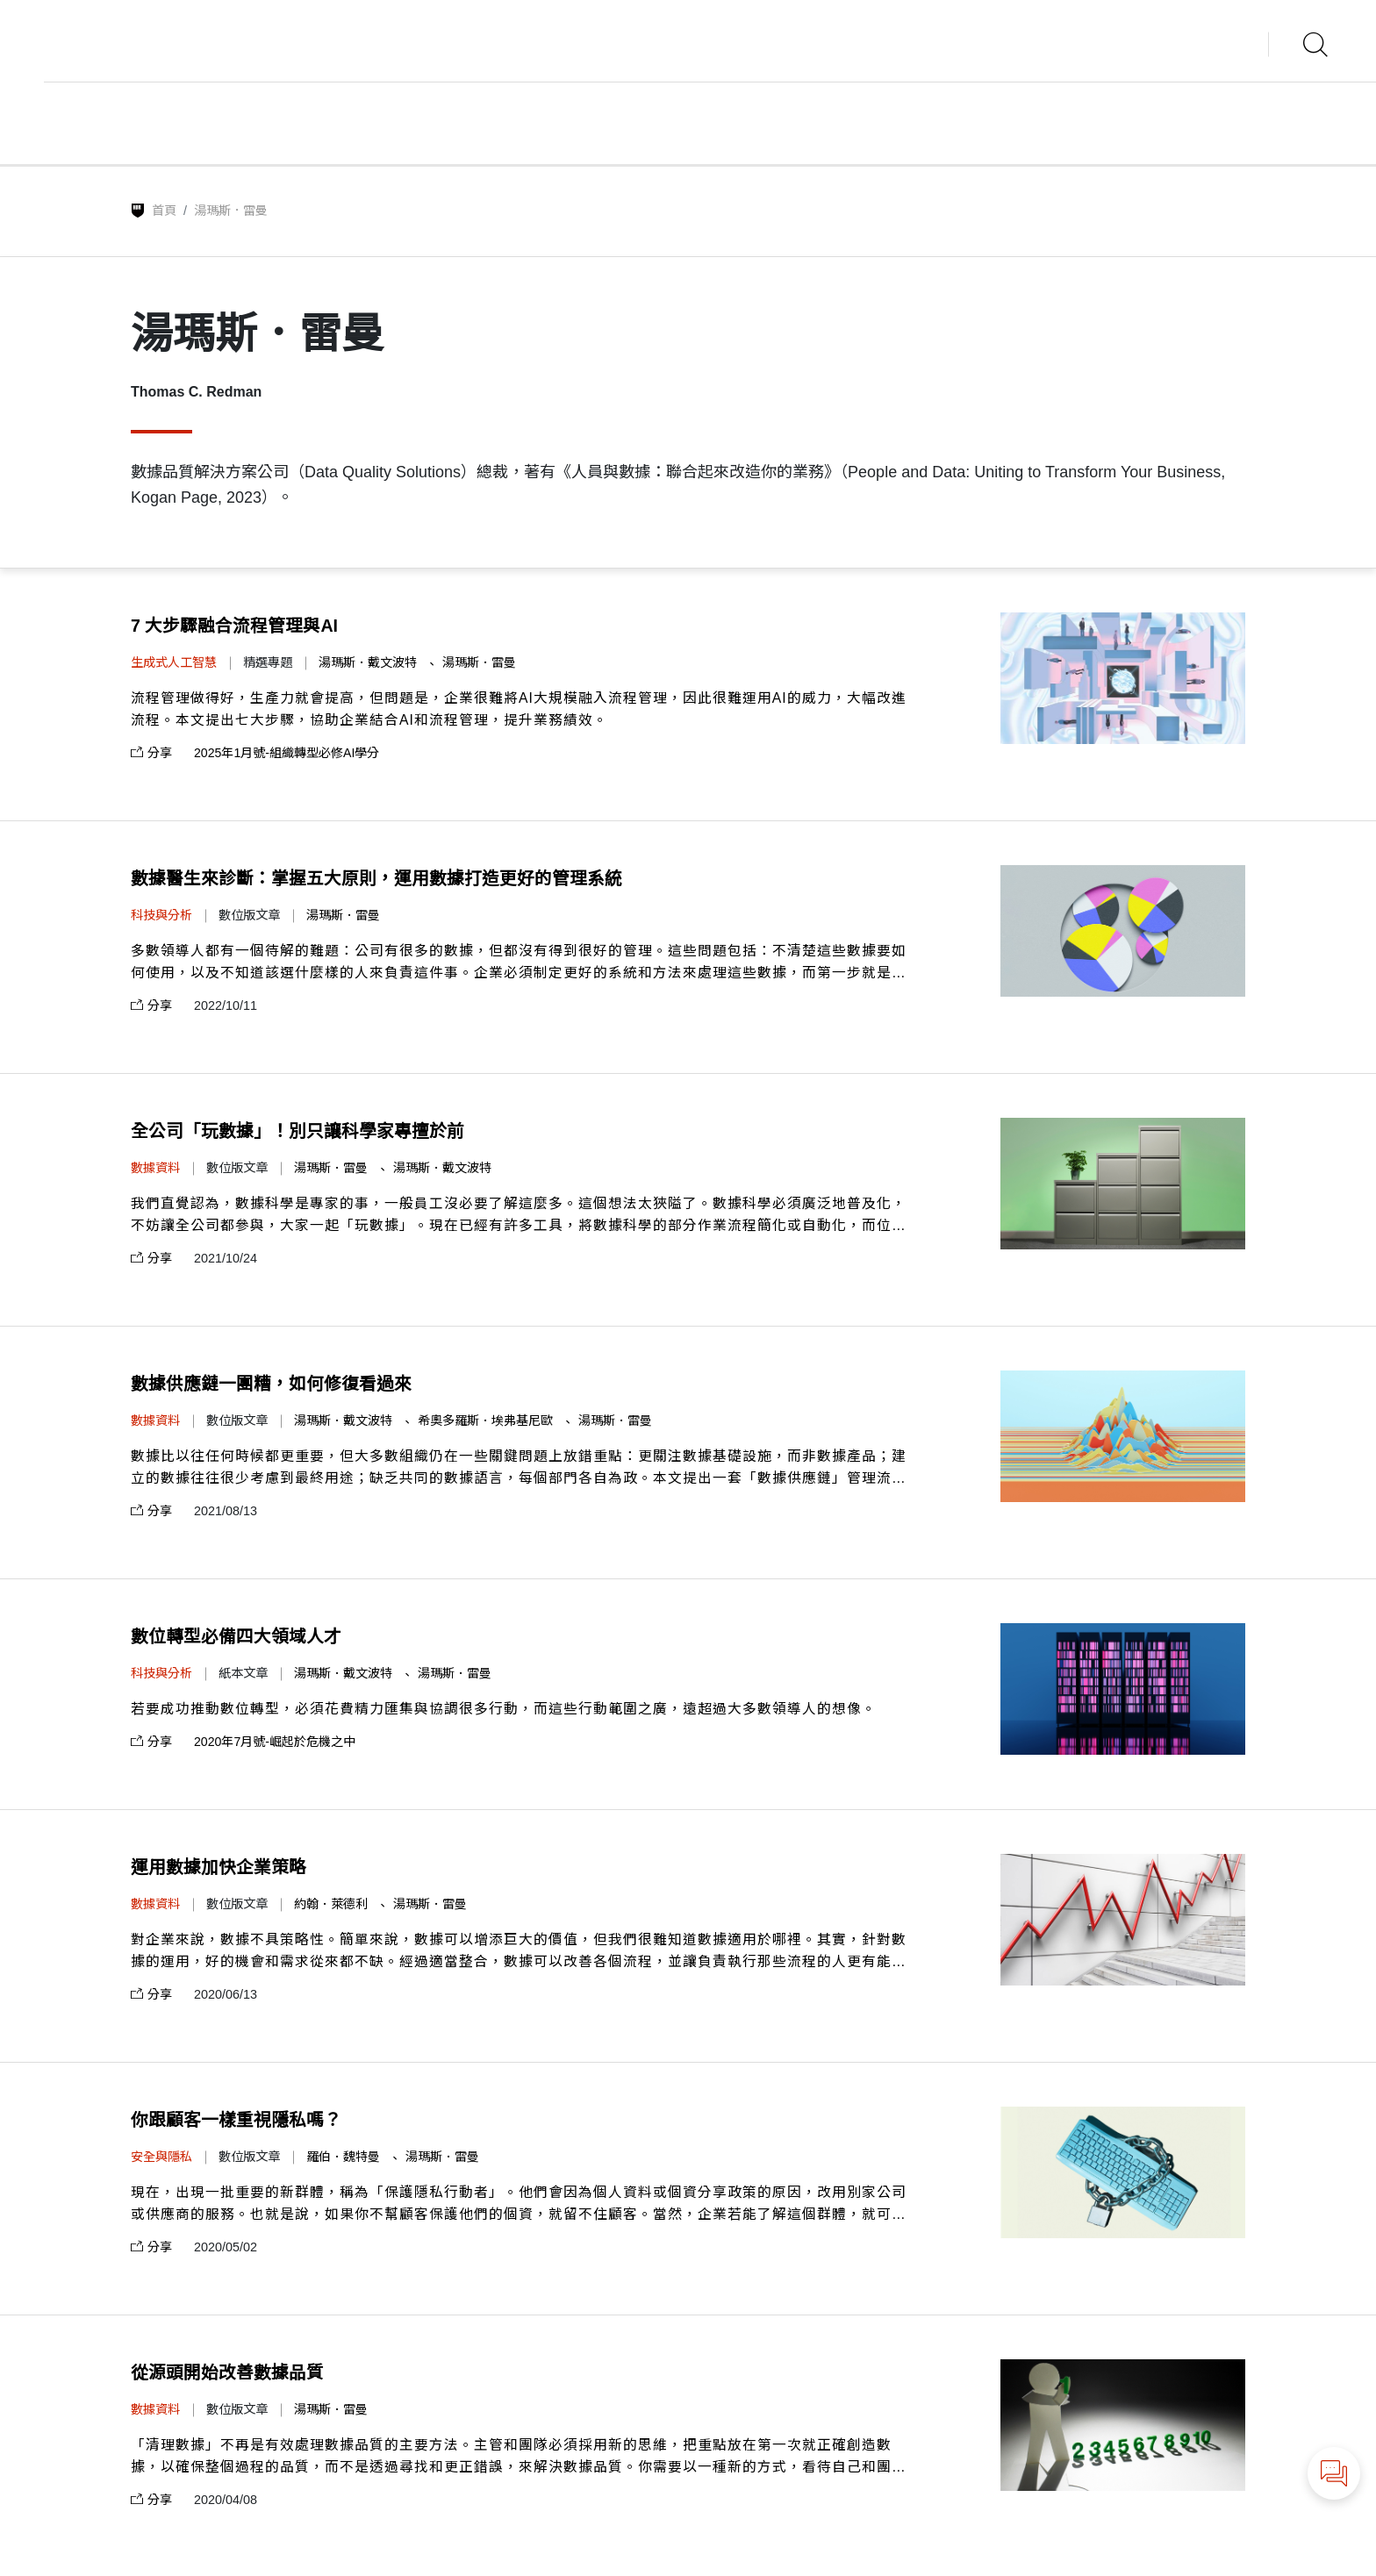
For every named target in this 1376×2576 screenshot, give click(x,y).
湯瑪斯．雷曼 (479, 663)
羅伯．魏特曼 (344, 2164)
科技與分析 (161, 917)
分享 (151, 754)
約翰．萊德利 (332, 1910)
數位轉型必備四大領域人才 (236, 1641)
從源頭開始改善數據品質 (227, 2381)
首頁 (164, 211)
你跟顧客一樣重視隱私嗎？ (236, 2126)
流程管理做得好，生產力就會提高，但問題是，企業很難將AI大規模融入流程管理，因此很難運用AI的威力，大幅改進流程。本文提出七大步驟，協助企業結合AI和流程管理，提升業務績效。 (519, 709)
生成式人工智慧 (174, 663)
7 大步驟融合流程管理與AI (235, 626)
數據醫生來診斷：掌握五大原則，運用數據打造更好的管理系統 (376, 880)
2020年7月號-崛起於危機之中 (275, 1747)
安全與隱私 (161, 2164)
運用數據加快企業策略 (218, 1873)
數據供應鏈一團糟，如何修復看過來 (271, 1388)
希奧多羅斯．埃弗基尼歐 (487, 1425)
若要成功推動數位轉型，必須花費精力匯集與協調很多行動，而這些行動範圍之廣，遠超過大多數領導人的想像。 (504, 1714)
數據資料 (155, 1170)
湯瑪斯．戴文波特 (369, 663)
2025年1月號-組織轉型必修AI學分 (287, 754)
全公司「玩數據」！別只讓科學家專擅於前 (297, 1133)
